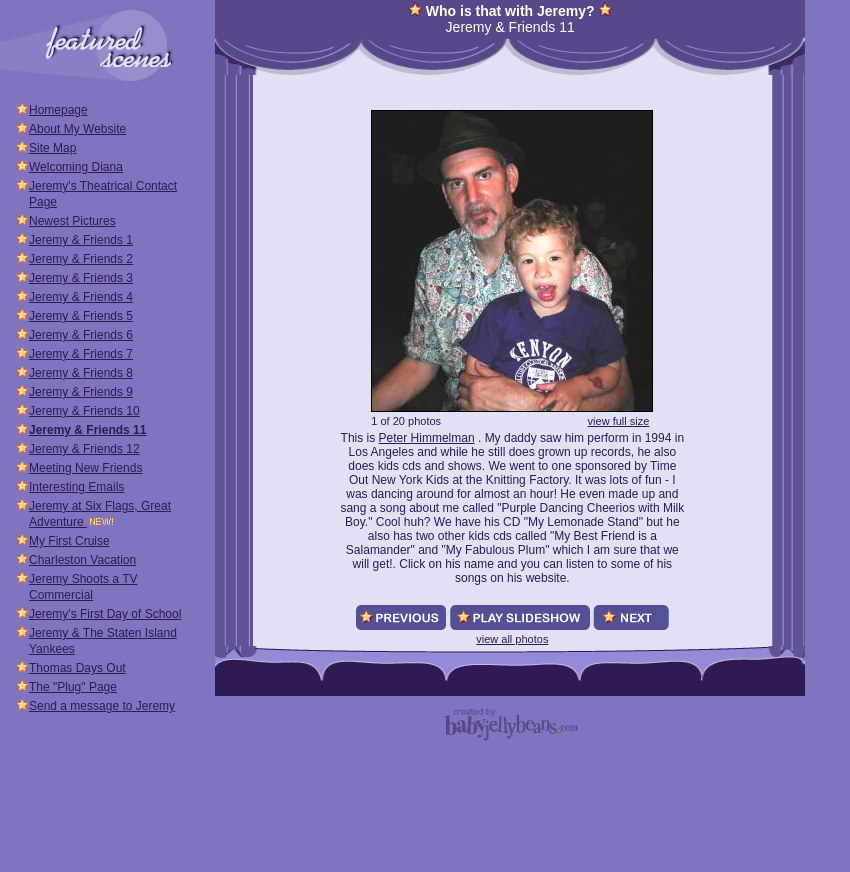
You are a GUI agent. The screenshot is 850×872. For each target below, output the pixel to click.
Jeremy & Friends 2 (81, 259)
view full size (619, 421)
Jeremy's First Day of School (105, 614)
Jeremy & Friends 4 (81, 297)
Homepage (58, 110)
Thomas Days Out (77, 668)
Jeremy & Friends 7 (81, 354)
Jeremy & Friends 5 (81, 316)
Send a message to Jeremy (102, 706)
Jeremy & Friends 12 (84, 449)
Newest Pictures (72, 221)
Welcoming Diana (76, 167)
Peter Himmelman (427, 438)
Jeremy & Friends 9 (81, 392)
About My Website (77, 129)
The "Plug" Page (73, 687)
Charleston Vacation (82, 560)
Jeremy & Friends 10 (84, 411)
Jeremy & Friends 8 (81, 373)
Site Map (52, 148)
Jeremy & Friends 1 (81, 240)
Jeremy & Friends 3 (81, 278)
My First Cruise (69, 541)
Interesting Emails (76, 487)
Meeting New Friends (85, 468)
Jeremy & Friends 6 (81, 335)
